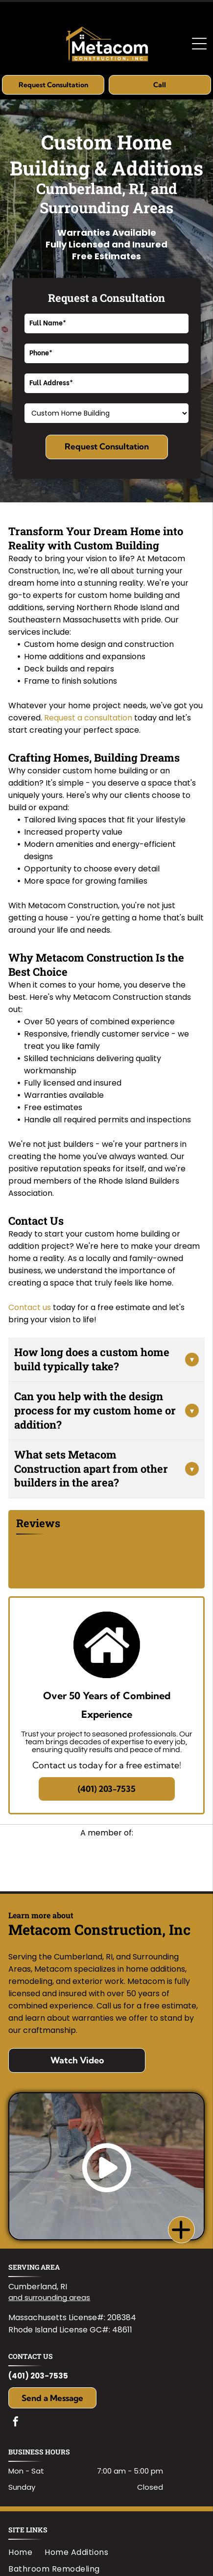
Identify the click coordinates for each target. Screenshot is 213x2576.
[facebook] (15, 2422)
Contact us (29, 1307)
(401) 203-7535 (38, 2376)
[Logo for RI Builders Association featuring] (106, 1864)
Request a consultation (88, 717)
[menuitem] (26, 2552)
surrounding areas (57, 2297)
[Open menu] (199, 43)
